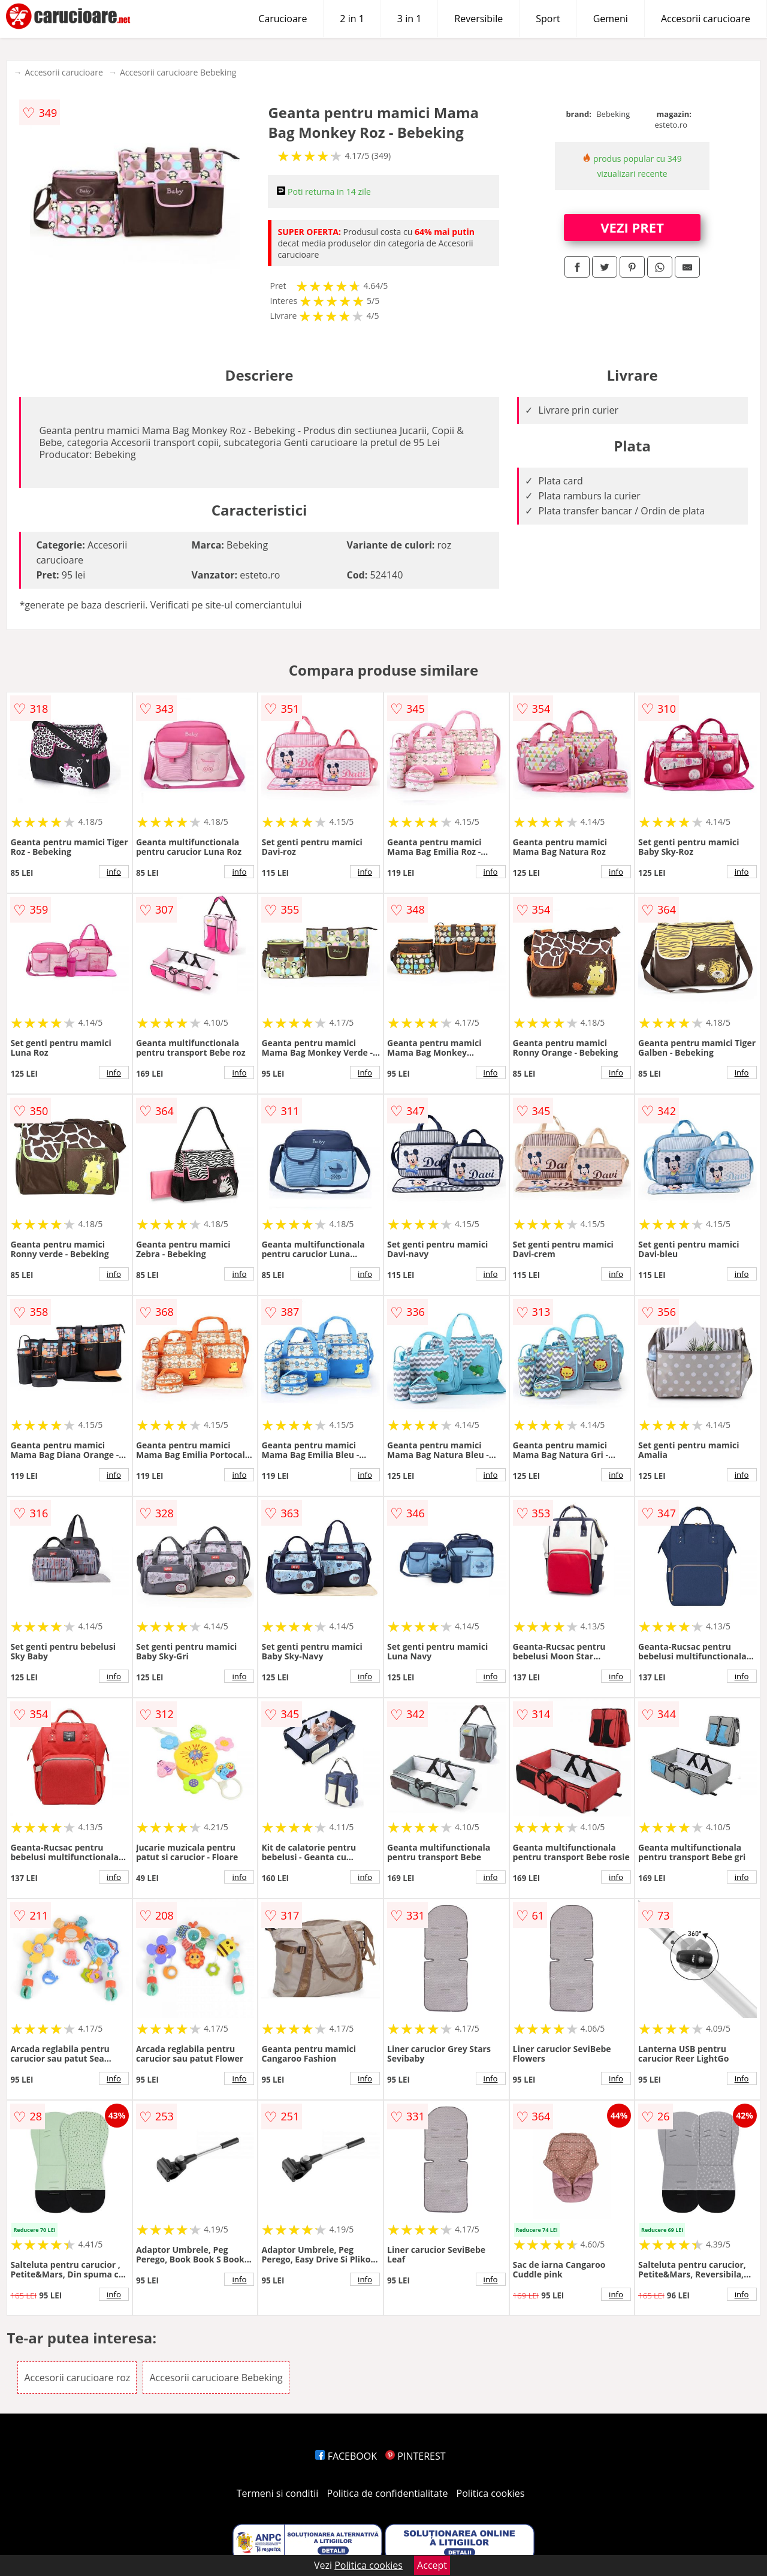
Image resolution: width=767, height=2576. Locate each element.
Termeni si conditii (278, 2493)
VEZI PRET (632, 227)
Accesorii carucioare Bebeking (178, 72)
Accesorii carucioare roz (77, 2377)
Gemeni (610, 18)
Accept (432, 2565)
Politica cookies (491, 2493)
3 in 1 (409, 18)
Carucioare (282, 18)
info (114, 871)
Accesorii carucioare (705, 18)
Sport (548, 18)
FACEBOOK (346, 2456)
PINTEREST (415, 2456)
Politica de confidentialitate (387, 2493)
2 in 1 (352, 18)
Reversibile (478, 18)
